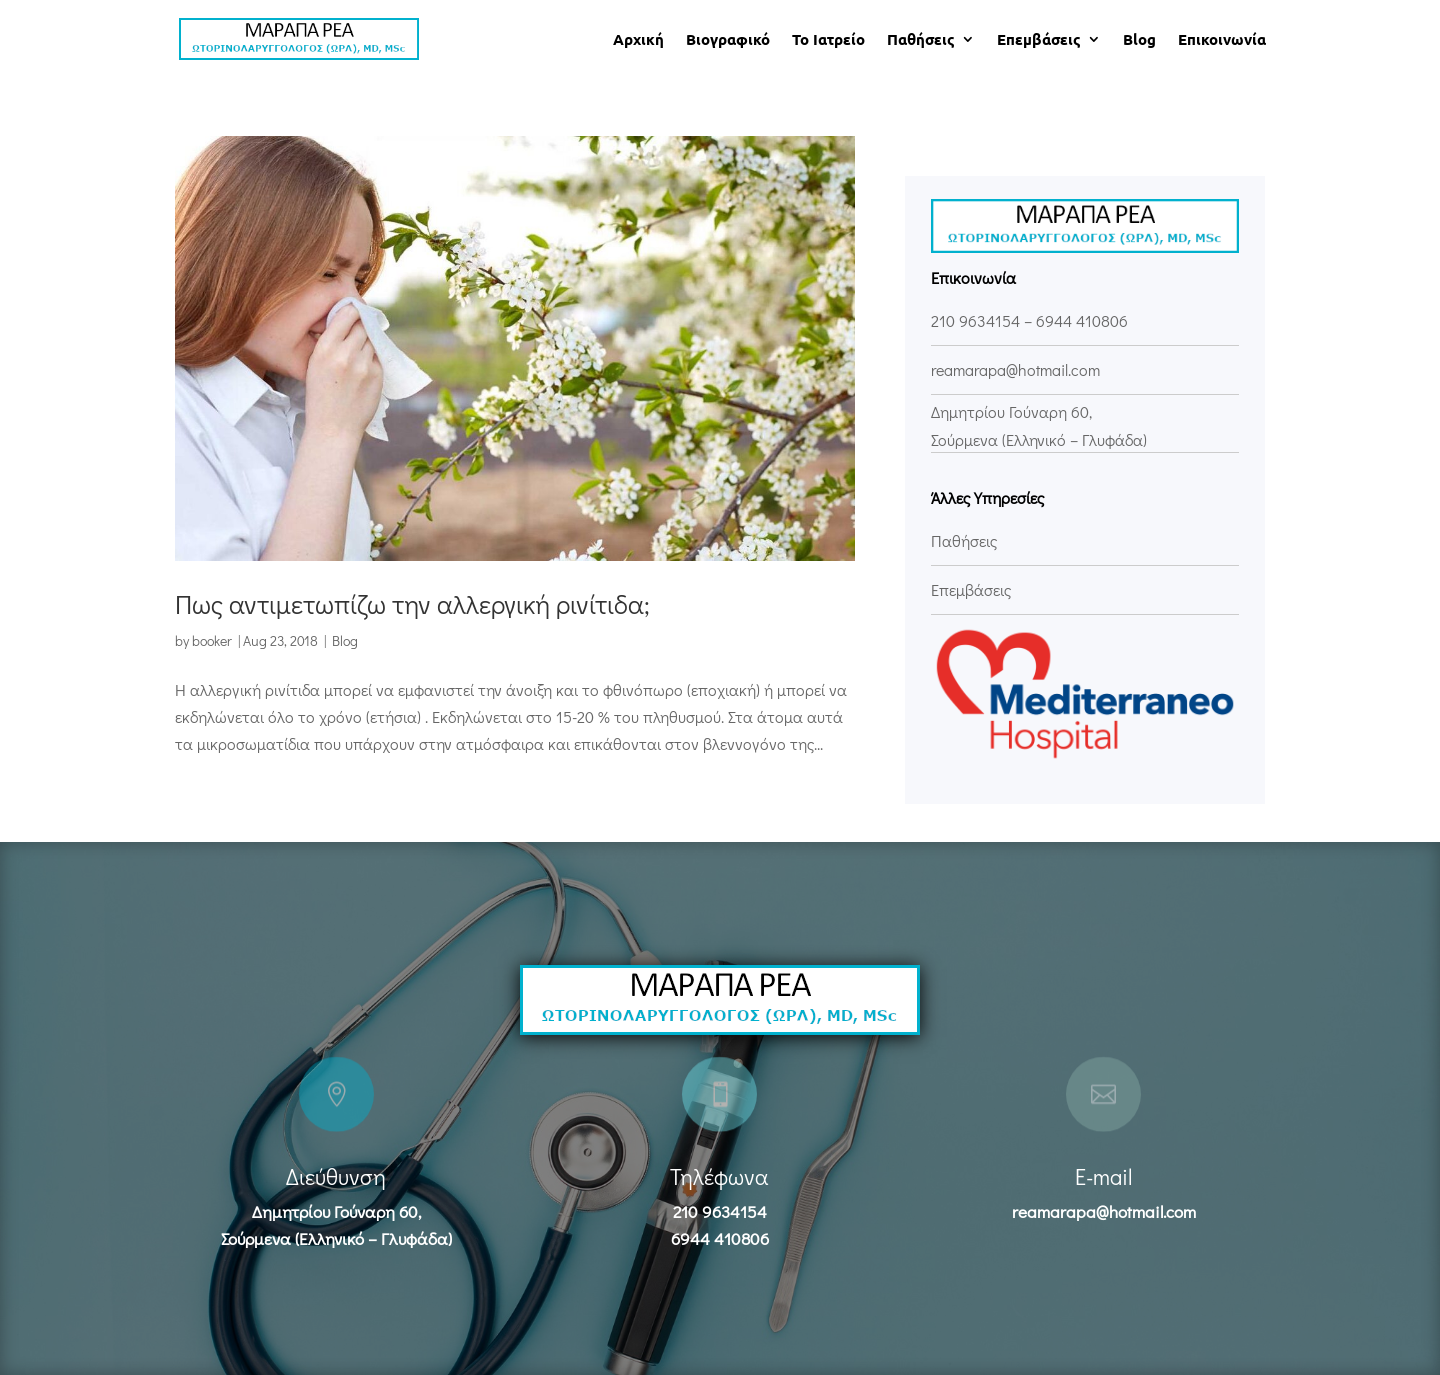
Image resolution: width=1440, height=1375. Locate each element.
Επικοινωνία (1222, 40)
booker (212, 640)
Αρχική (638, 40)
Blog (1139, 40)
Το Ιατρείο (828, 40)
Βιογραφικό (728, 40)
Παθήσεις (921, 40)
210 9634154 (975, 320)
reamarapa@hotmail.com (1104, 1211)
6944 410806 (1082, 320)
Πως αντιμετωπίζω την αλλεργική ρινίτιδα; (412, 604)
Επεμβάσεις (1039, 40)
